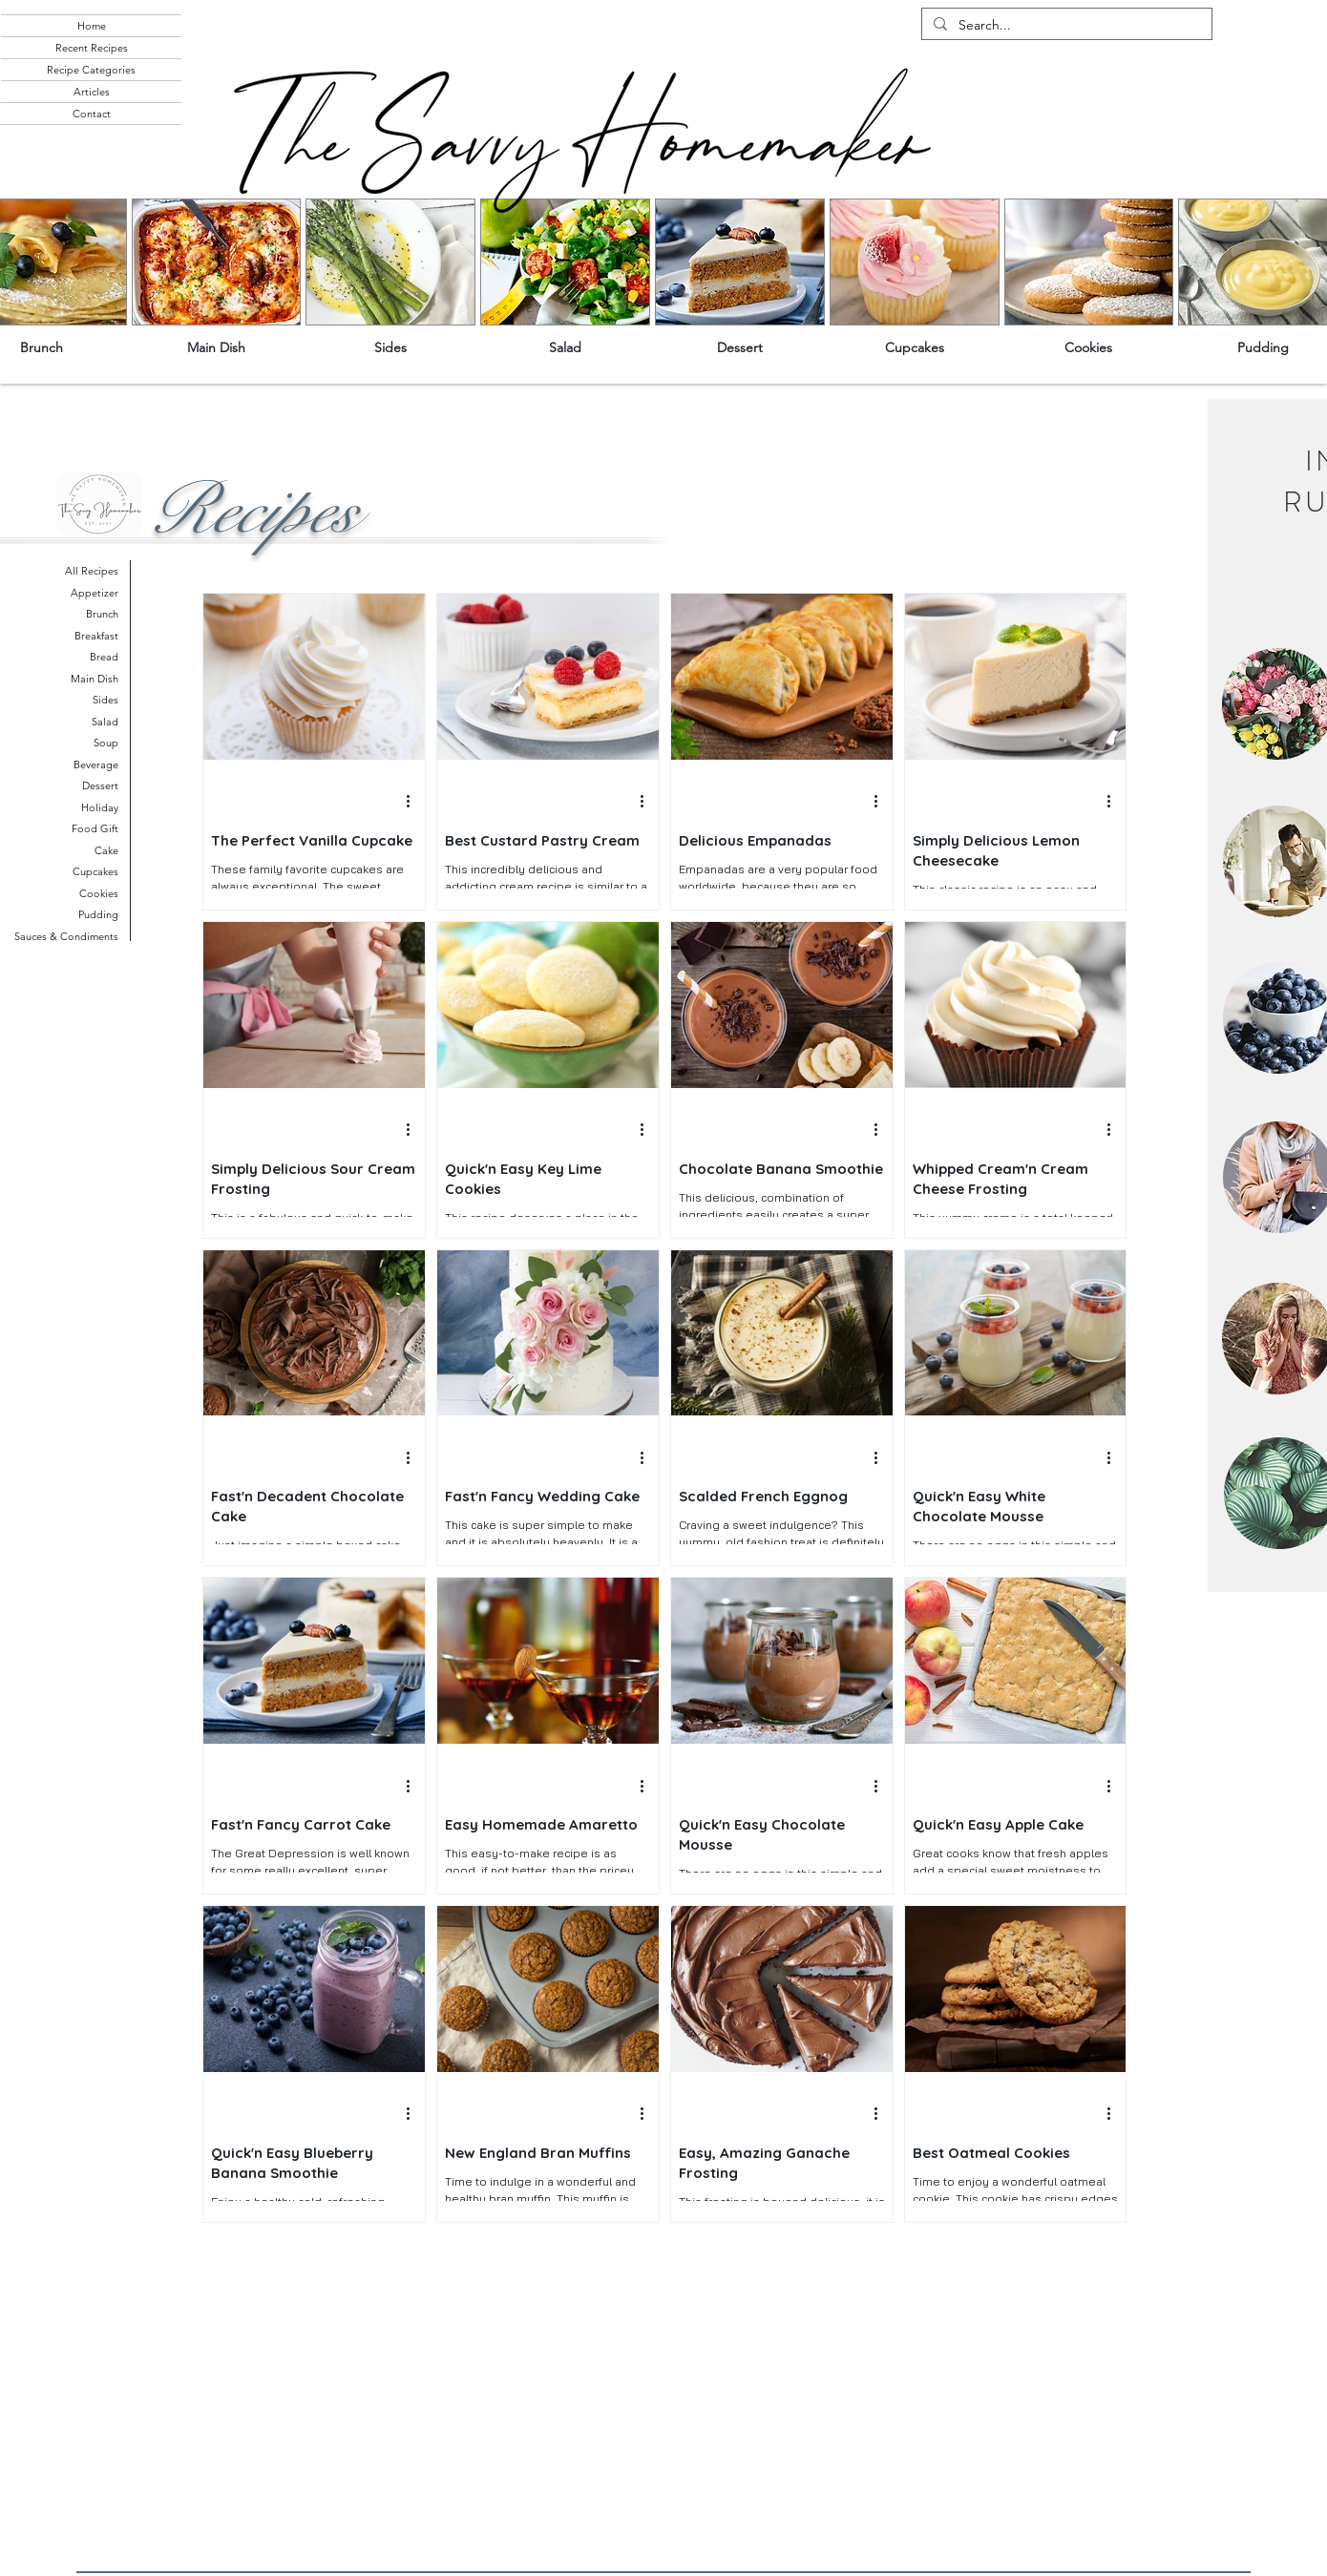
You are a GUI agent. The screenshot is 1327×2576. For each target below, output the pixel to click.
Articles (92, 91)
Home (91, 25)
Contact (92, 113)
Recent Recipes (91, 47)
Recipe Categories (91, 69)
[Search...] (1064, 26)
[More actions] (414, 801)
